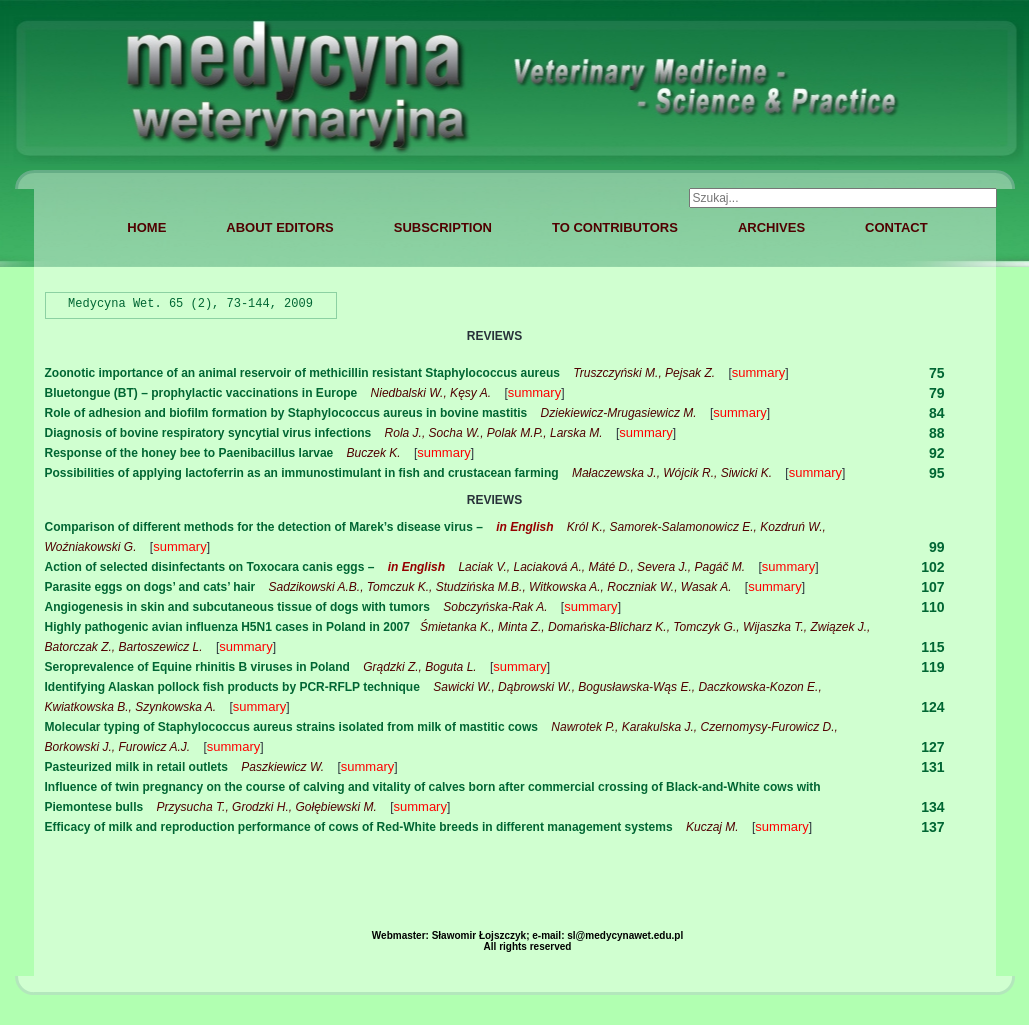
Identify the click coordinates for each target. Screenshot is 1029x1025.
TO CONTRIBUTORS (615, 227)
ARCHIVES (771, 227)
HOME (146, 227)
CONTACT (896, 227)
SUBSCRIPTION (443, 227)
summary (758, 372)
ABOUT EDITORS (279, 227)
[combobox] (843, 198)
